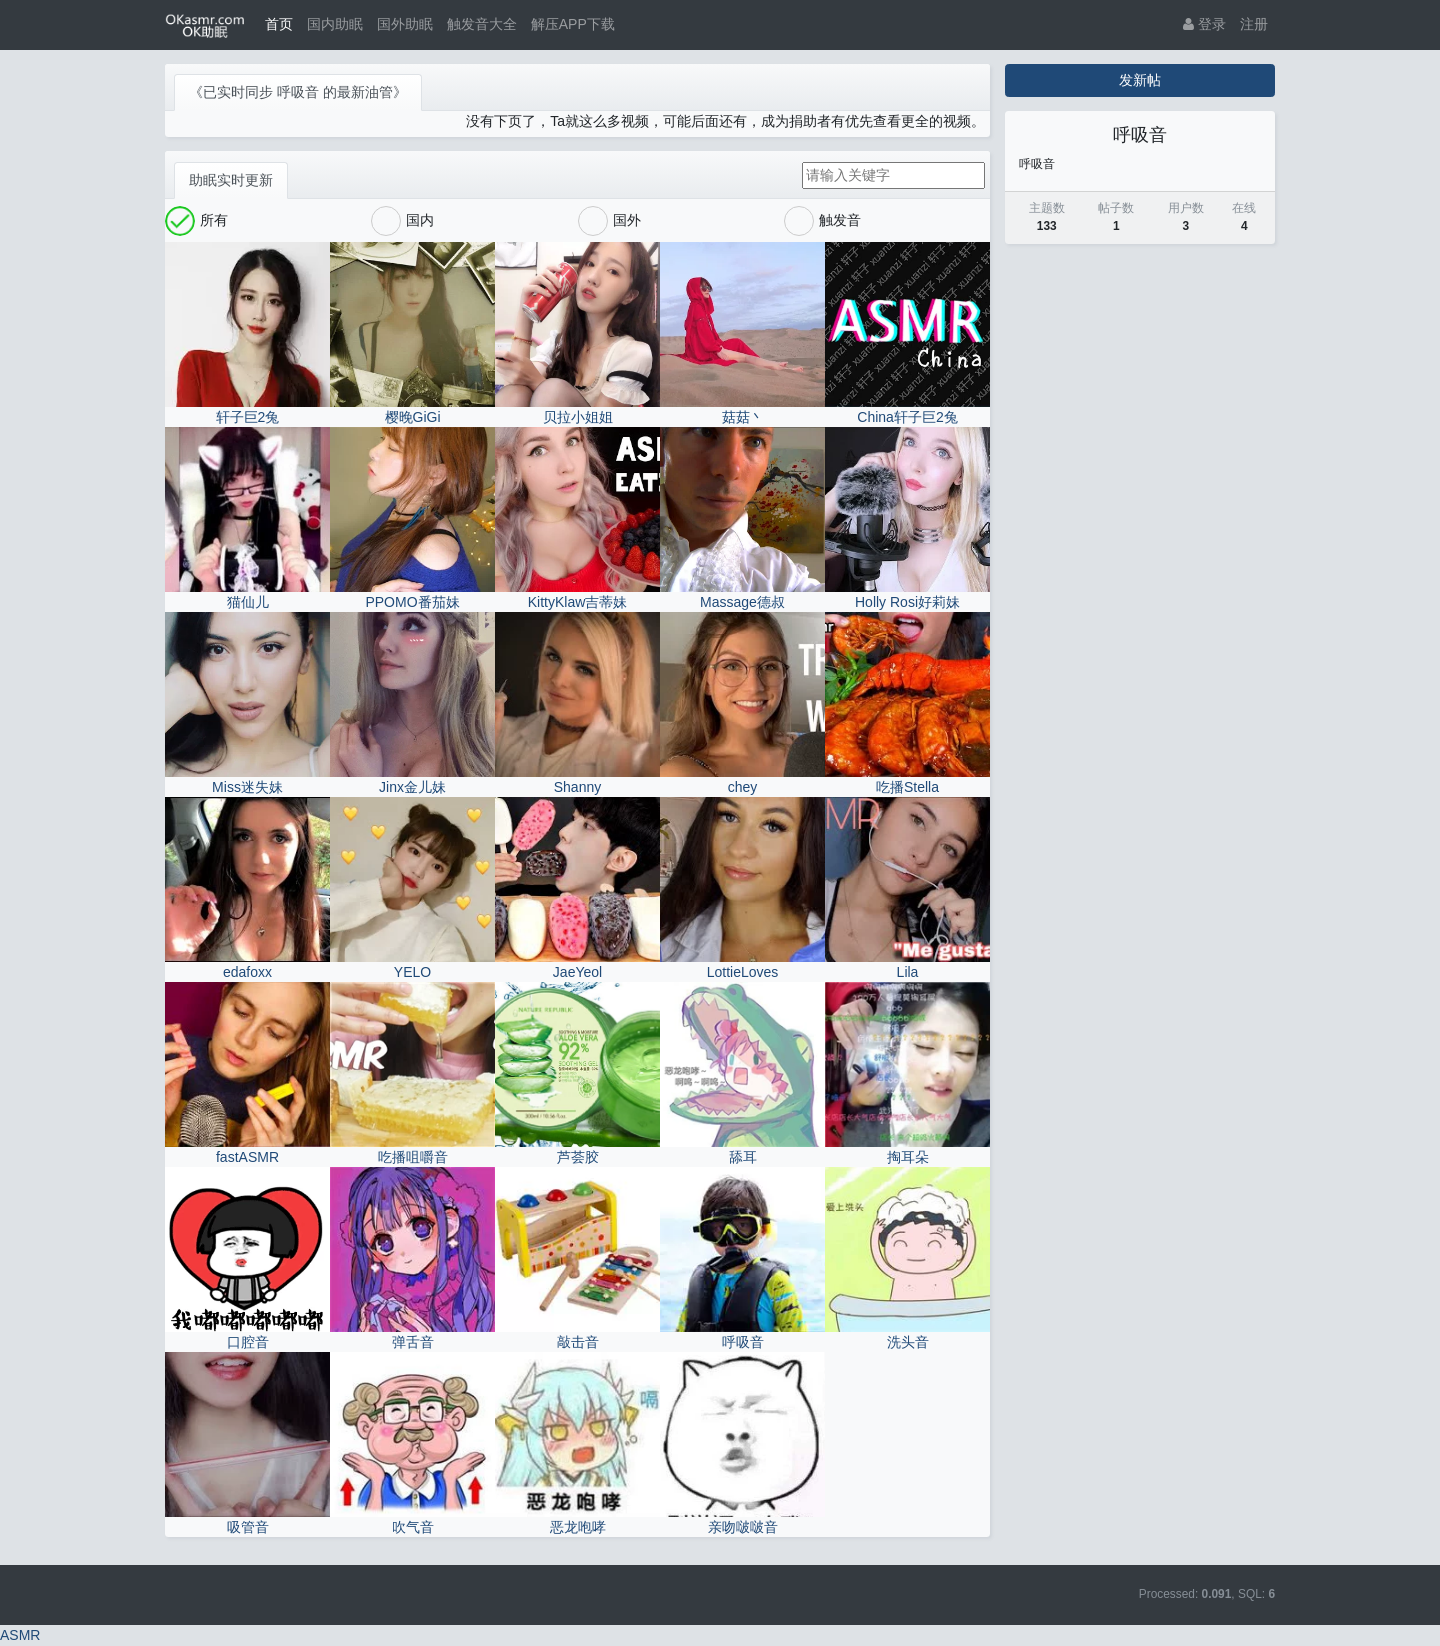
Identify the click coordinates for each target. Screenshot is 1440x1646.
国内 (402, 221)
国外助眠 (405, 24)
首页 (279, 24)
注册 (1254, 24)
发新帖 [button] (1140, 80)
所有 (196, 221)
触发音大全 (482, 24)
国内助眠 (335, 24)
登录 (1204, 24)
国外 (609, 221)
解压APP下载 (573, 24)
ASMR (20, 1635)
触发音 (822, 221)
